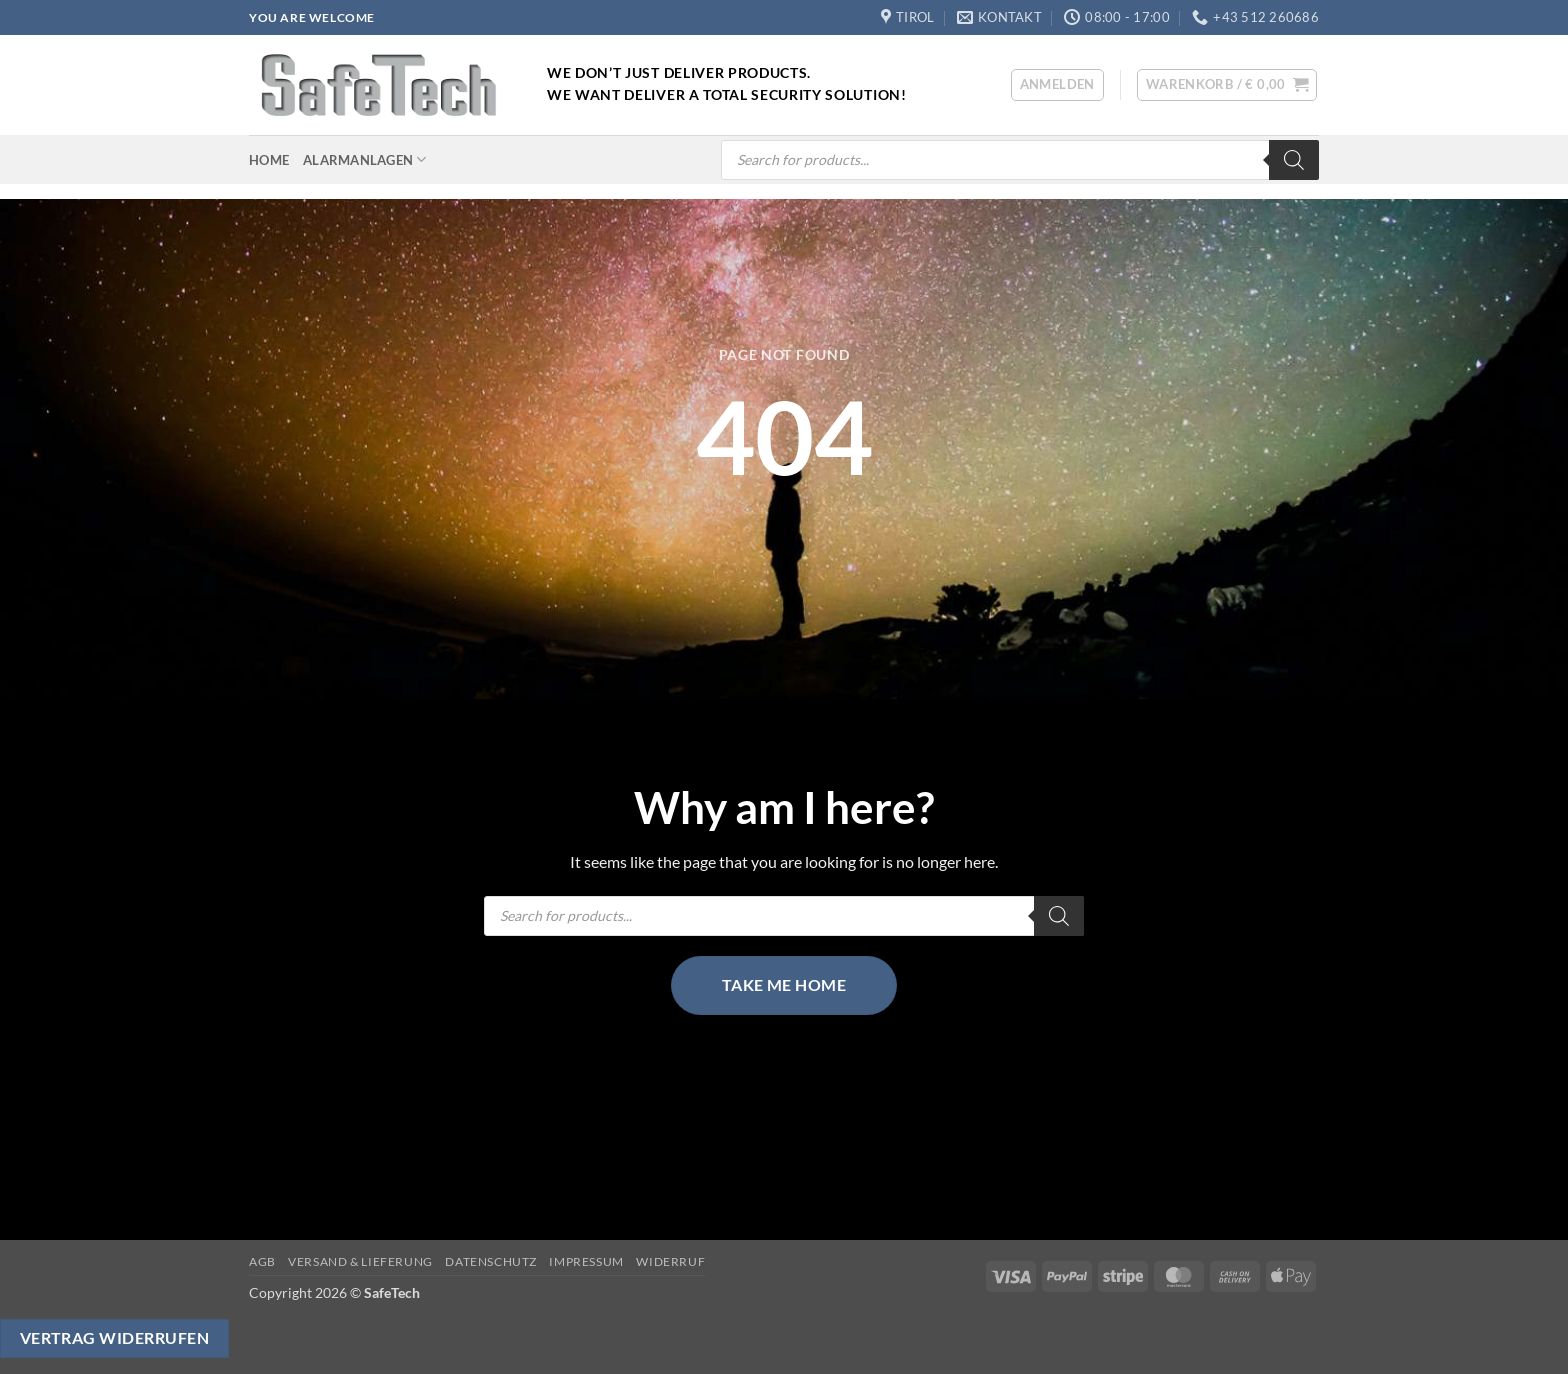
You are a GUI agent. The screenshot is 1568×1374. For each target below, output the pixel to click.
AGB (262, 1261)
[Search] (1294, 160)
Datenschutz (491, 1261)
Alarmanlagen (365, 159)
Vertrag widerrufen (114, 1338)
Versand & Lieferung (360, 1261)
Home (269, 160)
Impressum (586, 1261)
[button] (1057, 85)
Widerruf (670, 1261)
